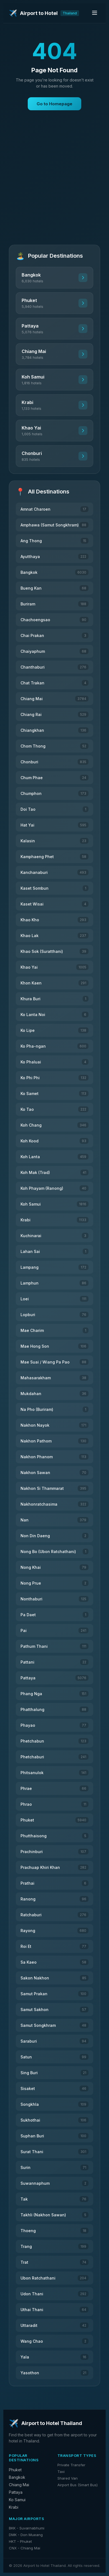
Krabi (13, 2507)
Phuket (15, 2469)
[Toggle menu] (94, 13)
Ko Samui (17, 2499)
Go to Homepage (54, 103)
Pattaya (15, 2492)
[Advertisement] (54, 182)
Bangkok (17, 2477)
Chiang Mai (19, 2484)
